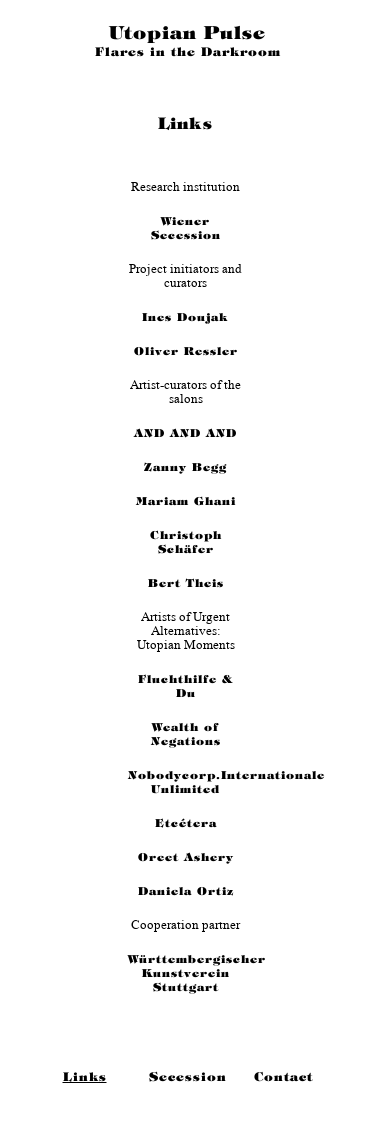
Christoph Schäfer (186, 542)
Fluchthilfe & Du (185, 686)
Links (85, 1077)
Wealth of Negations (186, 734)
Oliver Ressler (186, 351)
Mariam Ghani (186, 501)
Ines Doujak (185, 317)
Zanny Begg (185, 467)
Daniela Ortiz (186, 891)
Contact (283, 1077)
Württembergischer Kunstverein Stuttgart (186, 973)
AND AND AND (185, 433)
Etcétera (186, 823)
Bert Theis (186, 583)
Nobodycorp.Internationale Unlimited (186, 782)
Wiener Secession (186, 228)
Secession (188, 1077)
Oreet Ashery (186, 857)
